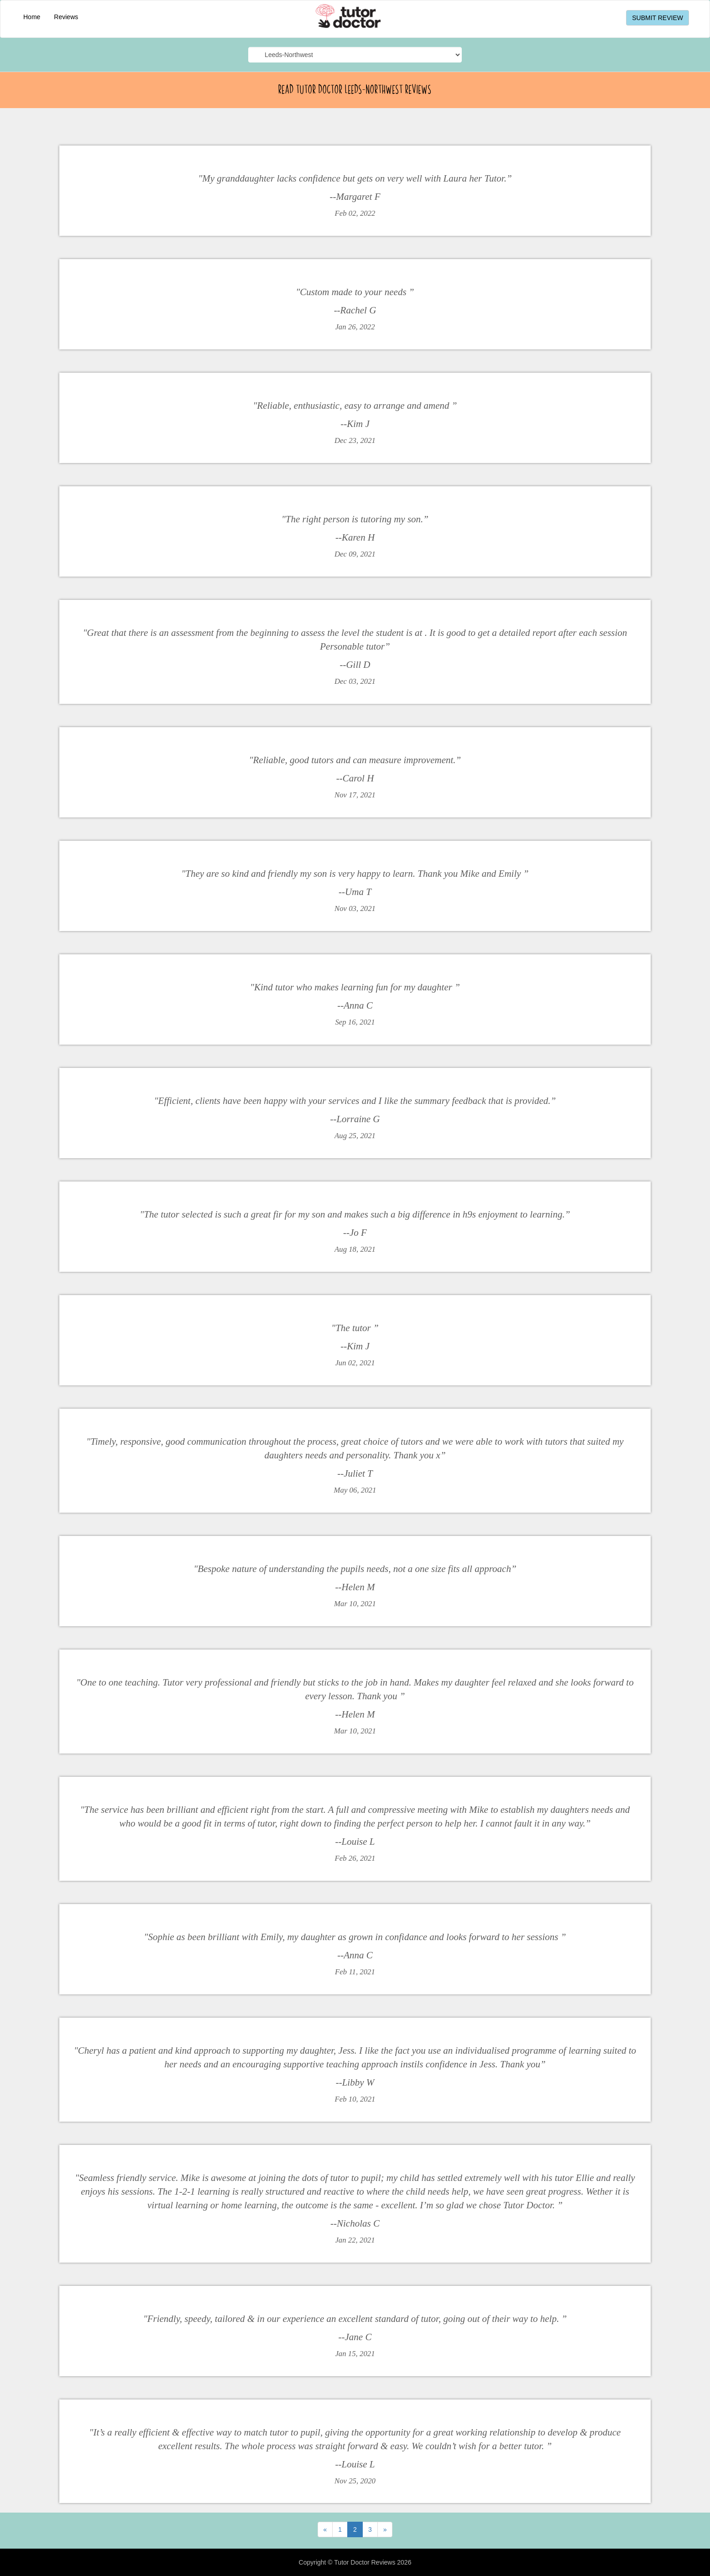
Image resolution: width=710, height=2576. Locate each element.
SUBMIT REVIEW (657, 17)
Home (31, 17)
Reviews (66, 17)
